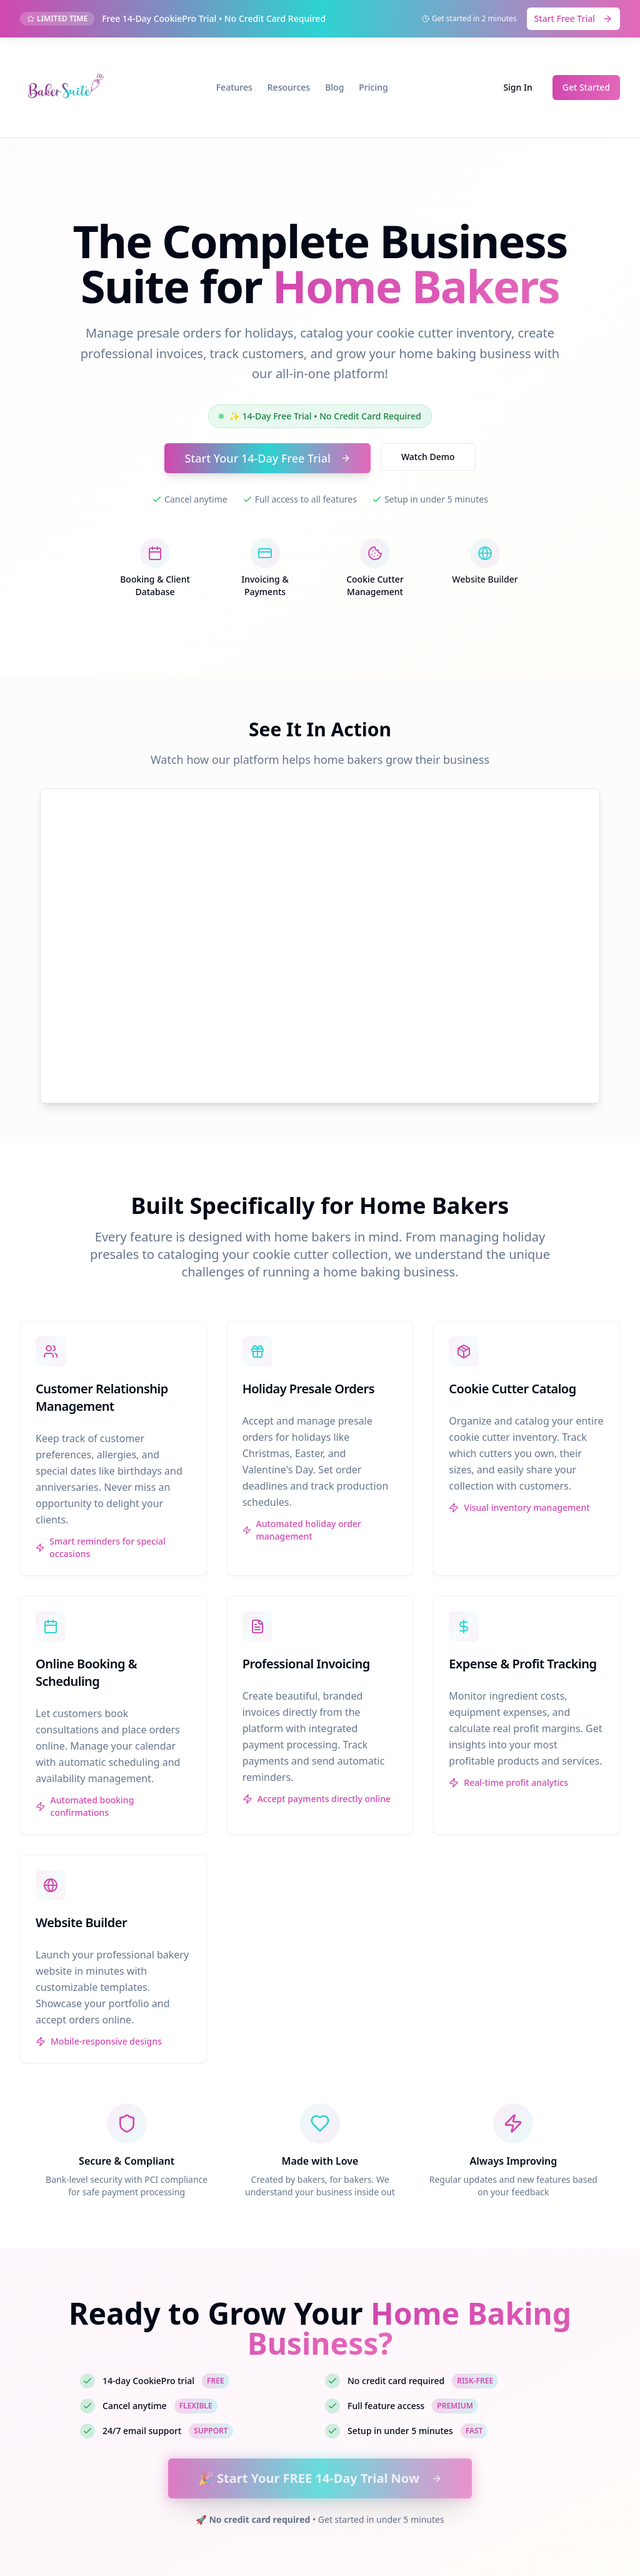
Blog (334, 87)
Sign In (517, 87)
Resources (289, 87)
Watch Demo (428, 457)
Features (234, 87)
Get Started (586, 87)
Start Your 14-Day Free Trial (267, 458)
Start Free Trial (573, 18)
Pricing (373, 87)
